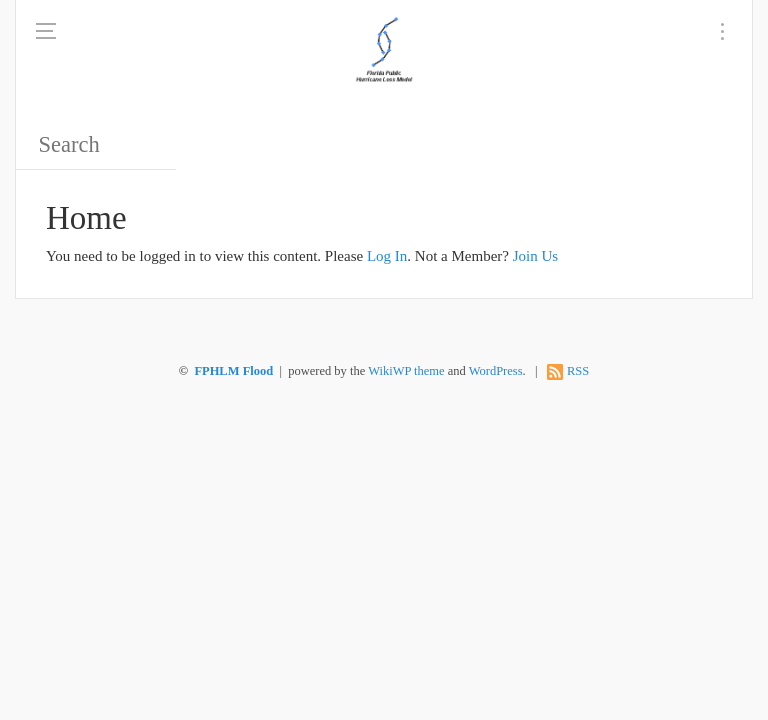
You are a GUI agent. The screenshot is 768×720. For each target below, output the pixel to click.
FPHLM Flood (233, 371)
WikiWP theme (406, 371)
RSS (578, 371)
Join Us (535, 256)
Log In (387, 256)
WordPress (496, 371)
